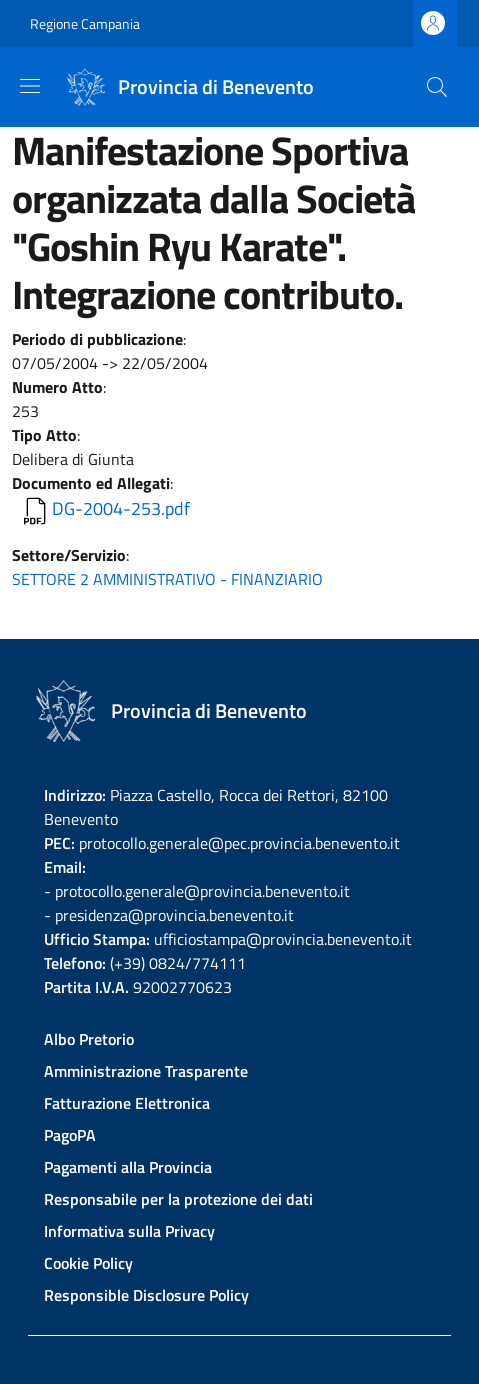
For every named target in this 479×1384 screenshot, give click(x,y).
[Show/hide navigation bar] (30, 86)
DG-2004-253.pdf (121, 508)
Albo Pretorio (89, 1039)
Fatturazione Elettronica (127, 1103)
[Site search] (437, 87)
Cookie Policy (88, 1263)
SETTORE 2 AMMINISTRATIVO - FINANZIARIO (167, 579)
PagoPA (70, 1135)
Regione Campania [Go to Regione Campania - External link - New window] (85, 23)
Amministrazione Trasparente (146, 1071)
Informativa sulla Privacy (129, 1231)
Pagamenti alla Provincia (128, 1167)
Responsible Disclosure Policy (146, 1295)
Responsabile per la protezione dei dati (178, 1199)
